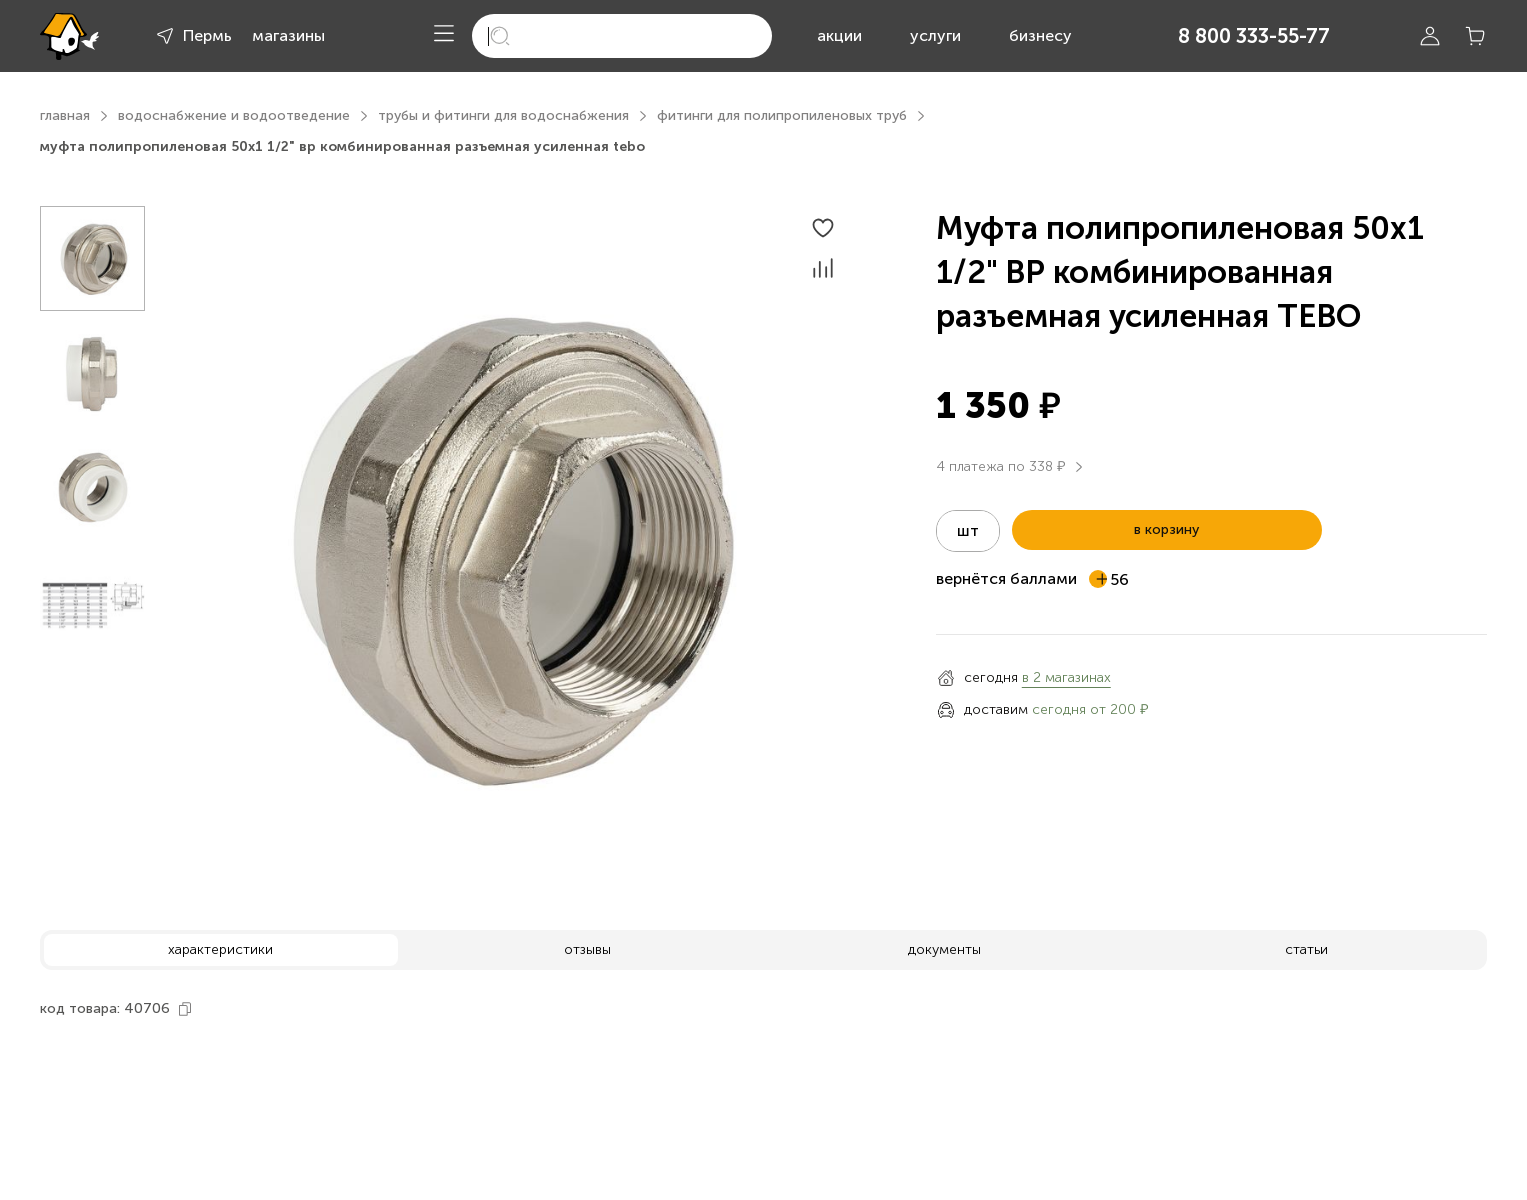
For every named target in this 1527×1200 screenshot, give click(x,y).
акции (839, 35)
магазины (288, 35)
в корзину (1166, 529)
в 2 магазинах (1066, 677)
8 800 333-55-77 (1254, 36)
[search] (622, 36)
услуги (935, 35)
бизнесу (1040, 35)
